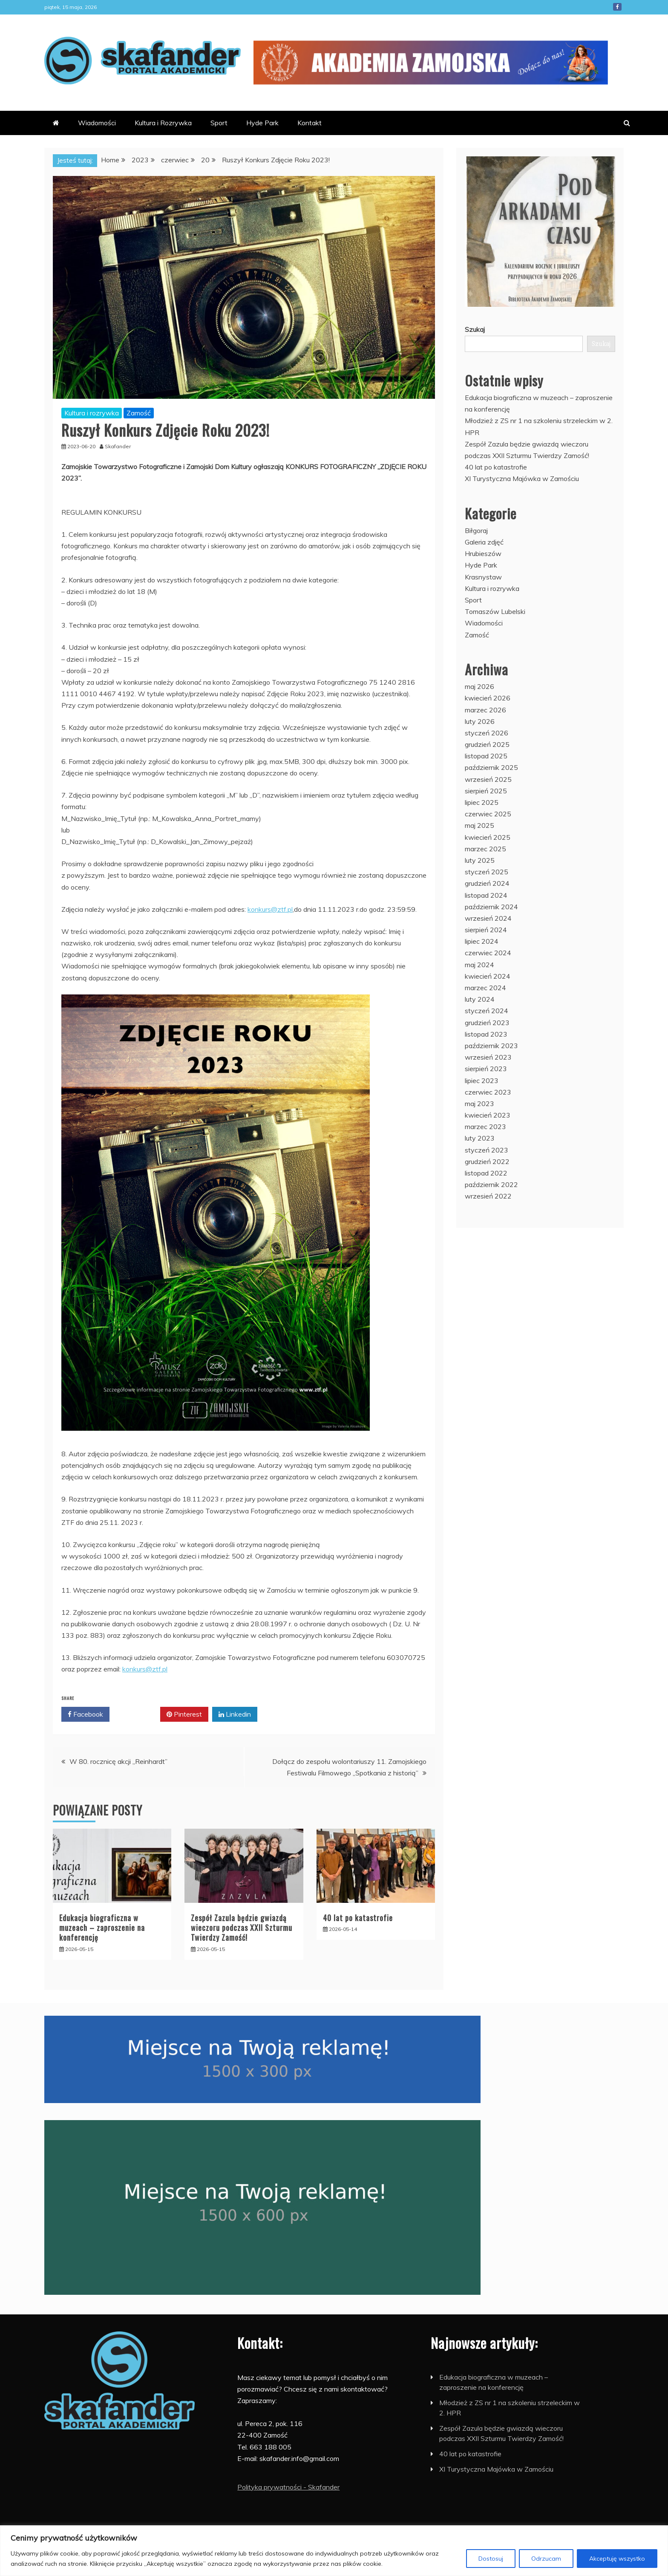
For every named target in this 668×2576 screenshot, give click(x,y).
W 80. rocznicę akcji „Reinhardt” (118, 1761)
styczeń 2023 (486, 1150)
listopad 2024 (486, 895)
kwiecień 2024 (487, 976)
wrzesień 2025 (488, 779)
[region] (334, 2550)
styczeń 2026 (486, 733)
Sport (218, 122)
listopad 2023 (486, 1034)
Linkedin (235, 1714)
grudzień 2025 (487, 744)
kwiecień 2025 (487, 837)
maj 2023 (479, 1103)
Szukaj (475, 329)
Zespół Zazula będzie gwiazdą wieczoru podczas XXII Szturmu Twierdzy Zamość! (241, 1927)
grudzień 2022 (487, 1161)
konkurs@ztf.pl (270, 909)
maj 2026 (479, 686)
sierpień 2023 (486, 1068)
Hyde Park (262, 122)
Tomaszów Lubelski (495, 611)
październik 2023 (491, 1045)
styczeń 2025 (486, 871)
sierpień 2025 (486, 791)
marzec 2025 (485, 848)
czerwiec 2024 (488, 952)
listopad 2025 (486, 756)
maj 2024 (479, 964)
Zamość (139, 413)
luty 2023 (480, 1138)
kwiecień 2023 (487, 1115)
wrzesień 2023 (488, 1057)
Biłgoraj (476, 530)
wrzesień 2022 (488, 1196)
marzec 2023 (485, 1126)
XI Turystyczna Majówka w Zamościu (522, 478)
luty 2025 (480, 860)
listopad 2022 (486, 1173)
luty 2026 (480, 721)
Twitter (135, 1714)
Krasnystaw (483, 577)
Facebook (617, 7)
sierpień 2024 (486, 929)
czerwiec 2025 (488, 814)
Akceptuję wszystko (617, 2558)
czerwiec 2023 (488, 1092)
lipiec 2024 (481, 941)
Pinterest (184, 1714)
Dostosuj (490, 2558)
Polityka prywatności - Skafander (288, 2487)
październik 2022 (491, 1184)
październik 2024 (491, 906)
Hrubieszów (483, 553)
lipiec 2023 (481, 1080)
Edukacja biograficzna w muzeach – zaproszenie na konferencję (102, 1927)
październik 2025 (491, 767)
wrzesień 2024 (488, 918)
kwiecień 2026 (487, 698)
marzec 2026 (485, 710)
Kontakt (309, 122)
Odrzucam (546, 2558)
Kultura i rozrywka (91, 413)
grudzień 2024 (487, 883)
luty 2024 (480, 999)
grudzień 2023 (487, 1022)
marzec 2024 (485, 987)
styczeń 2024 (486, 1010)
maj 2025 (479, 825)
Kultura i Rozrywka (163, 122)
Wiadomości (97, 122)
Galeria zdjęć (484, 542)
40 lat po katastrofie (358, 1917)
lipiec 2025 (481, 802)
